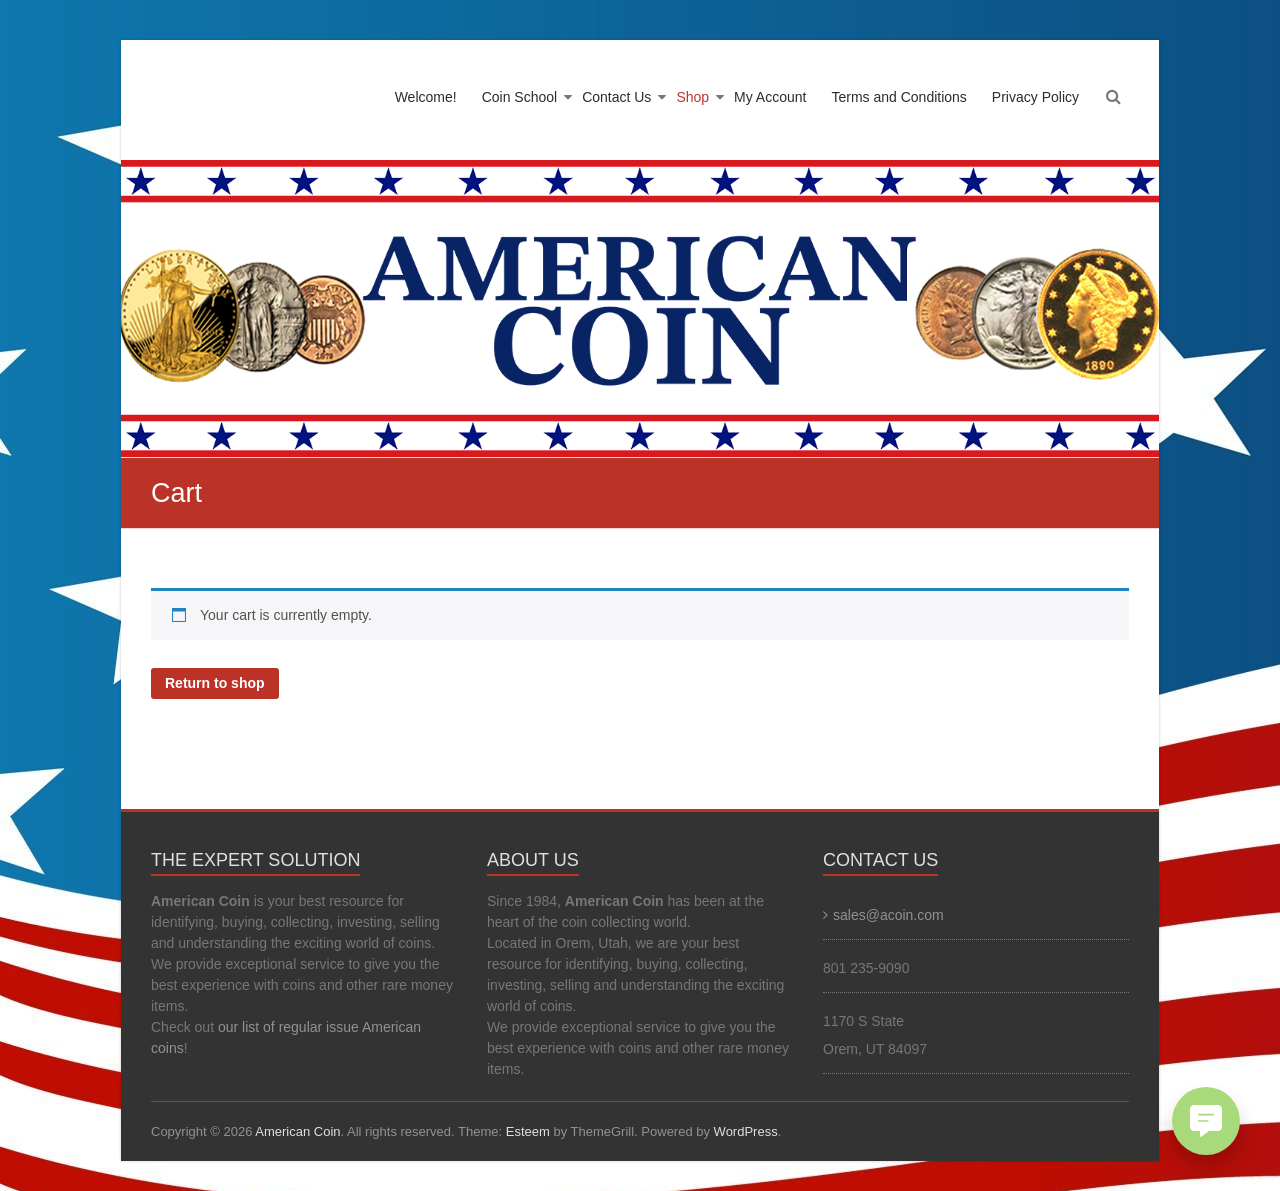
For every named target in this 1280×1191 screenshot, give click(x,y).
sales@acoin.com (888, 915)
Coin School (520, 97)
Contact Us (616, 97)
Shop (692, 97)
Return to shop (215, 683)
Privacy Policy (1035, 97)
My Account (770, 97)
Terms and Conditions (898, 97)
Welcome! (426, 97)
